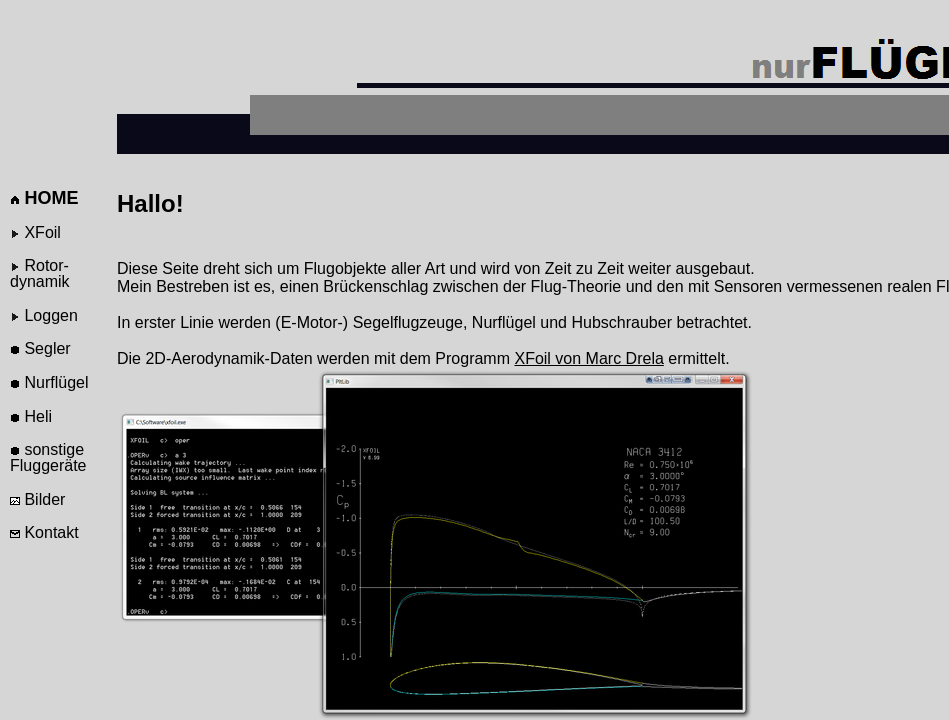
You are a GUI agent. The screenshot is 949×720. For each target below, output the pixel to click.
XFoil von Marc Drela (588, 358)
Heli (31, 416)
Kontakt (44, 532)
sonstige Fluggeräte (48, 457)
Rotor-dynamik (40, 273)
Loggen (44, 315)
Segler (40, 348)
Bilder (37, 499)
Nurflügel (49, 382)
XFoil (35, 232)
